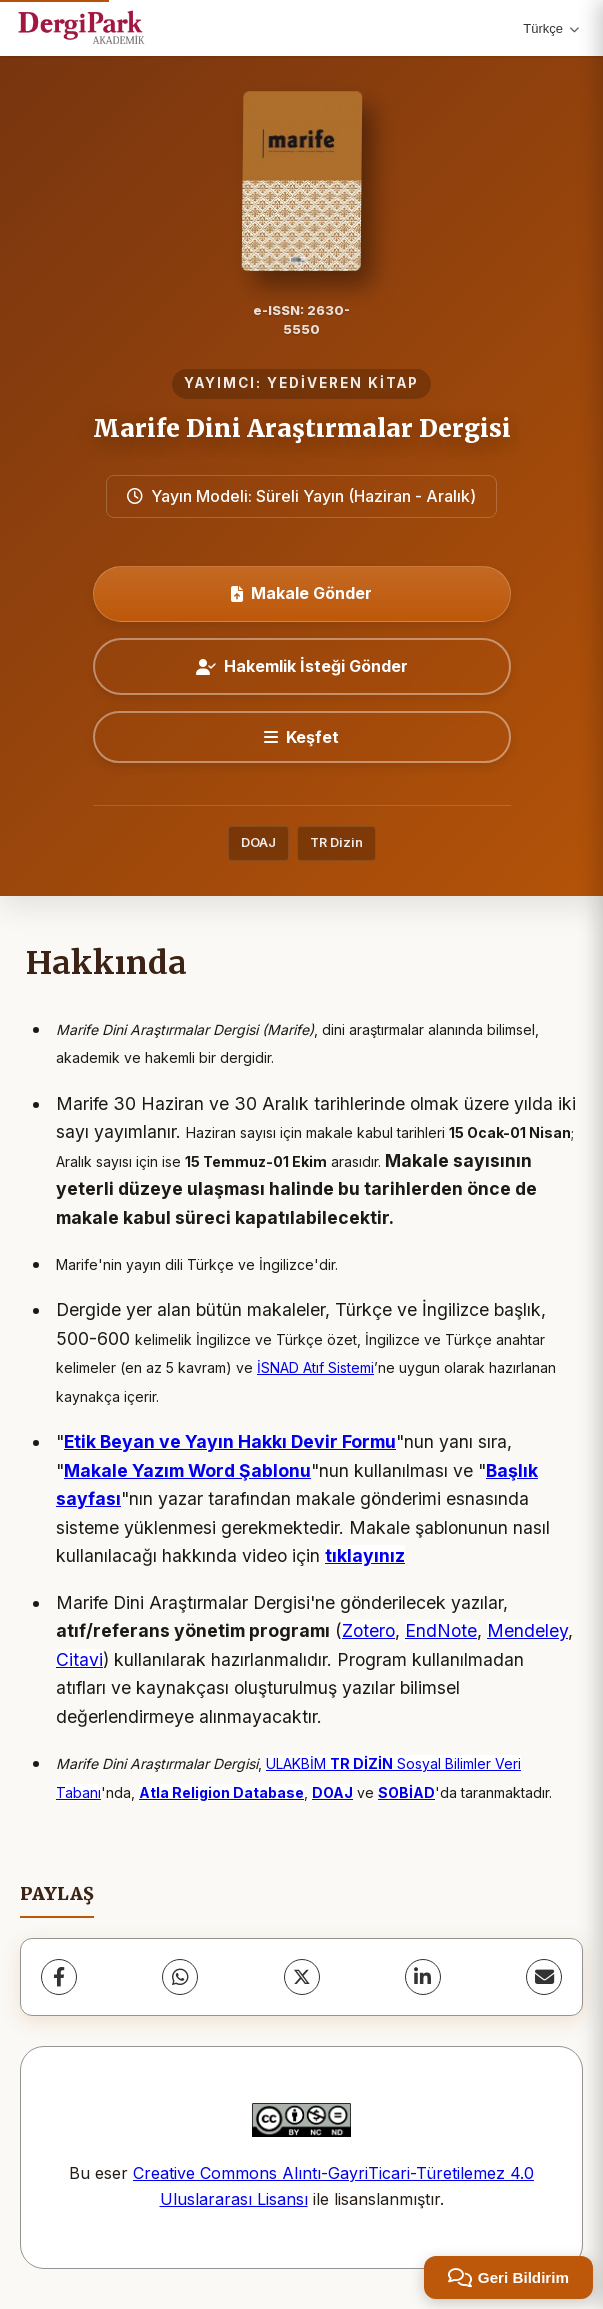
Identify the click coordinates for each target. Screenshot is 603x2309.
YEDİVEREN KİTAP (343, 383)
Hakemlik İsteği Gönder (302, 666)
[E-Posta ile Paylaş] (544, 1977)
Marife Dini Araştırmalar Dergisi (302, 428)
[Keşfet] (302, 737)
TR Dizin (336, 842)
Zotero (368, 1630)
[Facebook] (59, 1977)
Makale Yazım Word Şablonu (187, 1470)
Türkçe (551, 28)
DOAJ (258, 842)
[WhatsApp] (180, 1977)
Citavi (79, 1659)
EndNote (441, 1630)
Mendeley (527, 1630)
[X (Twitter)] (302, 1977)
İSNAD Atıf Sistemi (315, 1367)
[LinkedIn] (423, 1977)
